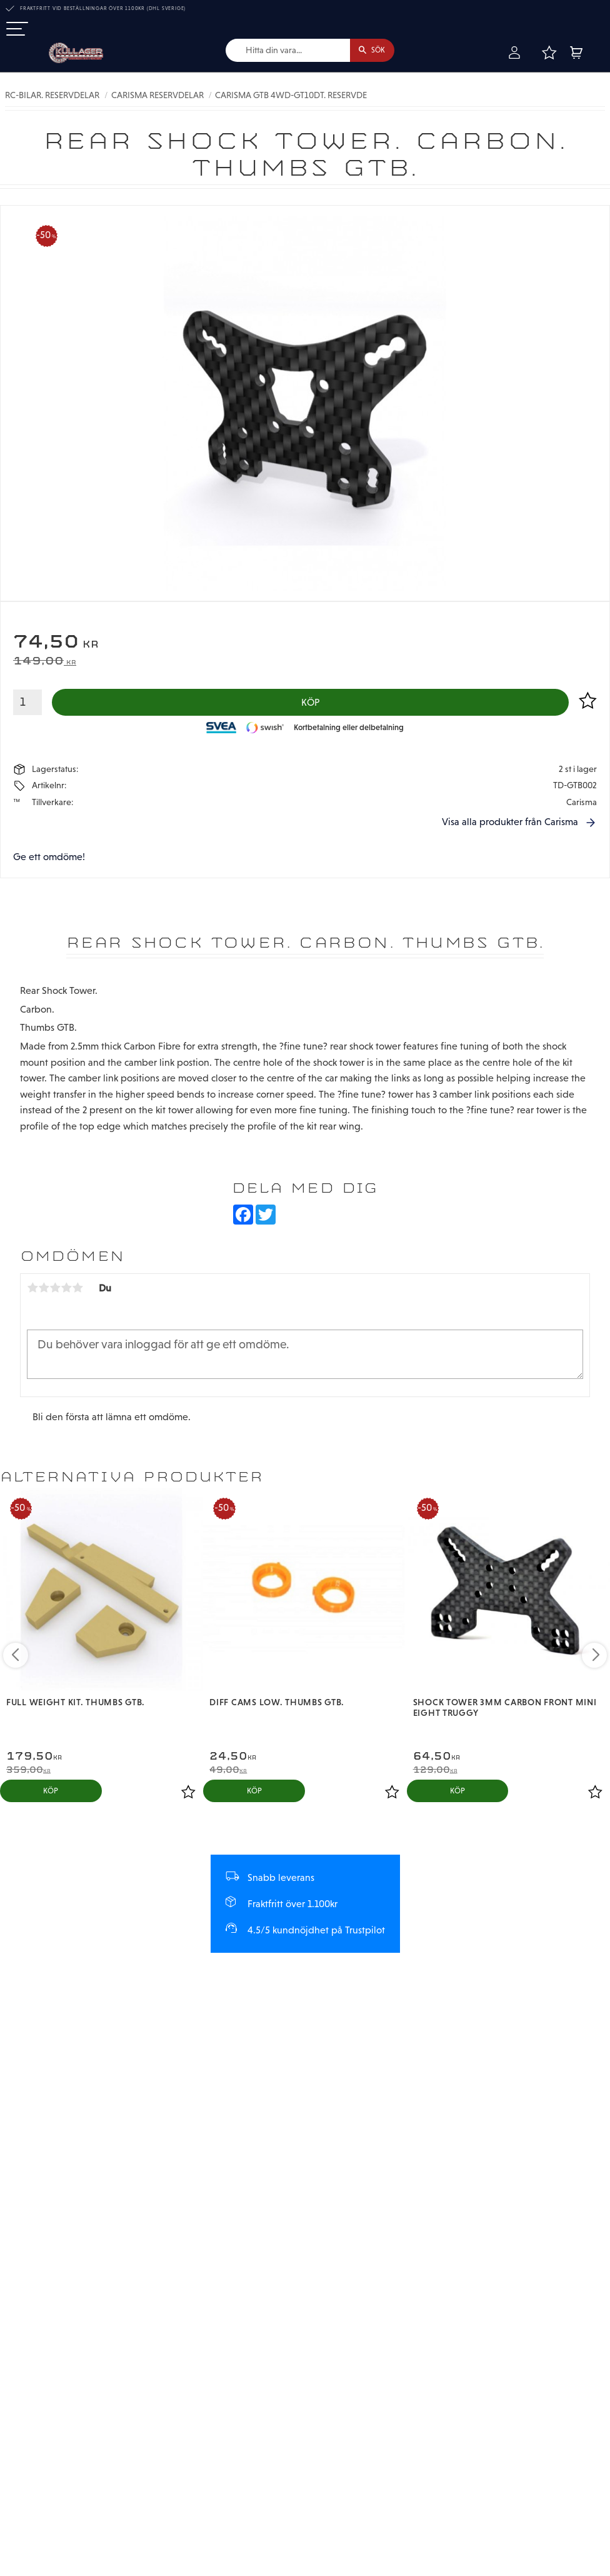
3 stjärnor (55, 1292)
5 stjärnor (77, 1292)
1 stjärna (32, 1292)
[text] (305, 644)
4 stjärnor (66, 1292)
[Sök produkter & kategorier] (278, 51)
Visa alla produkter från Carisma (510, 827)
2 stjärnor (43, 1292)
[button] (17, 30)
